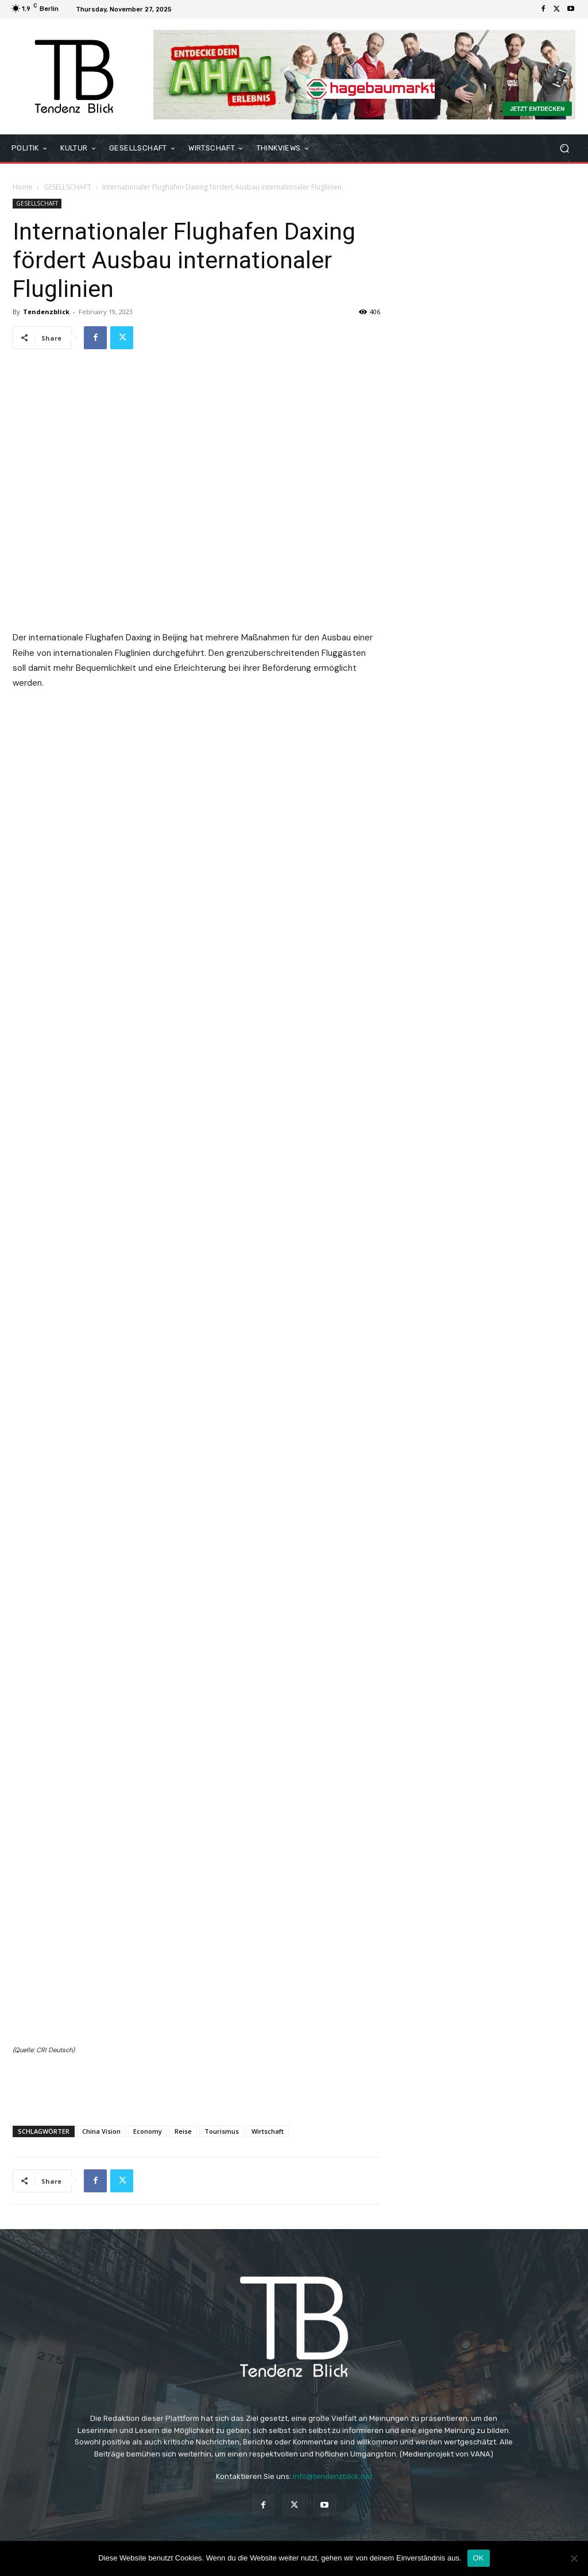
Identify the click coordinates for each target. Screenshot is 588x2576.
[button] (564, 147)
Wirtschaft (268, 2131)
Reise (183, 2131)
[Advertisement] (196, 2087)
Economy (147, 2131)
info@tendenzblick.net (333, 2476)
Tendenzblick (46, 311)
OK (478, 2558)
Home (23, 187)
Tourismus (221, 2131)
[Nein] (573, 2558)
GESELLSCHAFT (67, 187)
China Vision (101, 2131)
